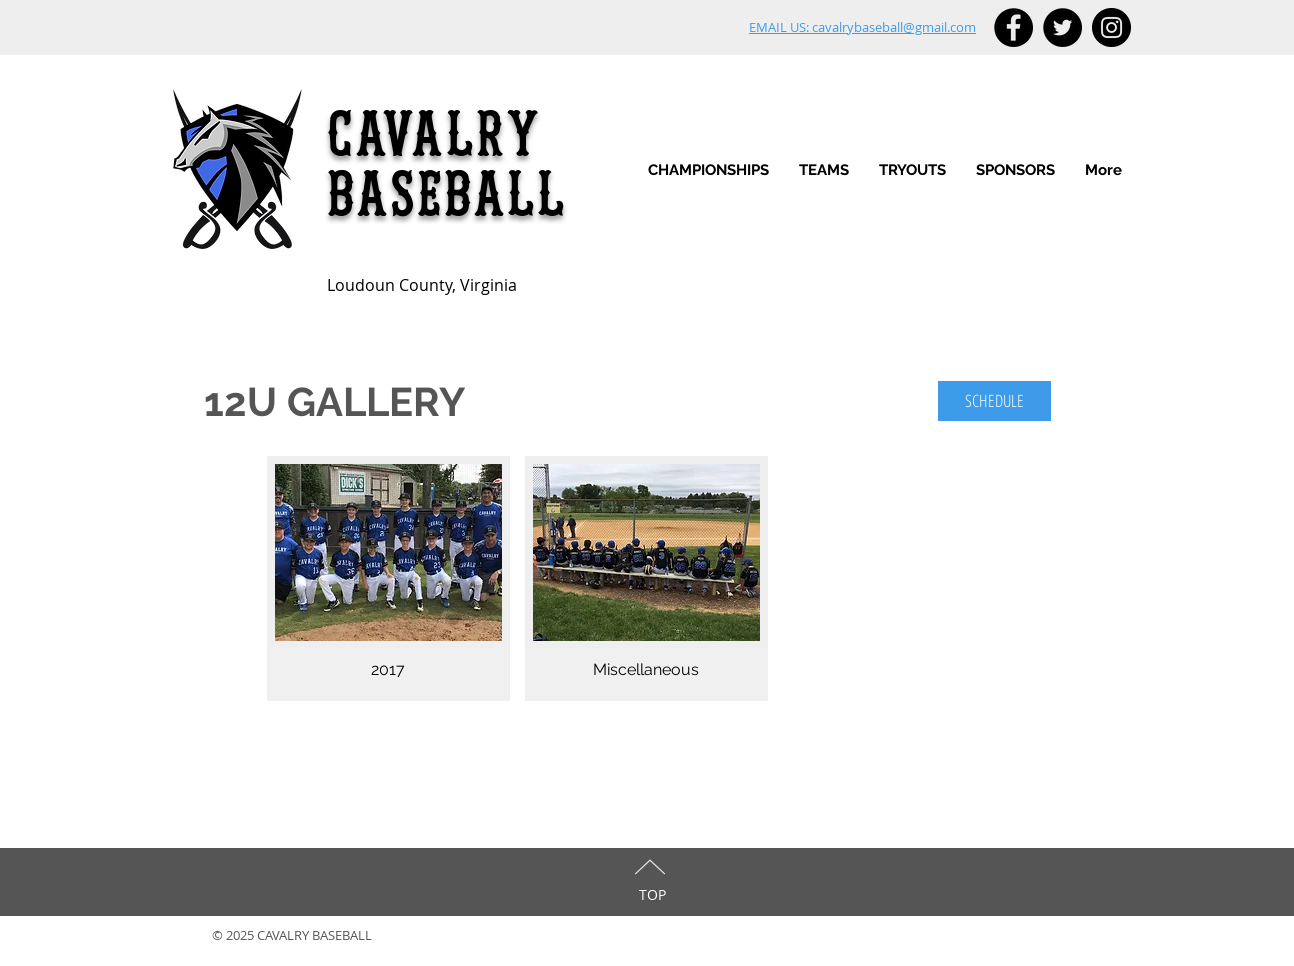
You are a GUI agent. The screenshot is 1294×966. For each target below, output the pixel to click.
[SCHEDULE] (994, 401)
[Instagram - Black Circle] (1111, 27)
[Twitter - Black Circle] (1062, 27)
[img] (388, 578)
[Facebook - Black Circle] (1013, 27)
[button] (824, 170)
